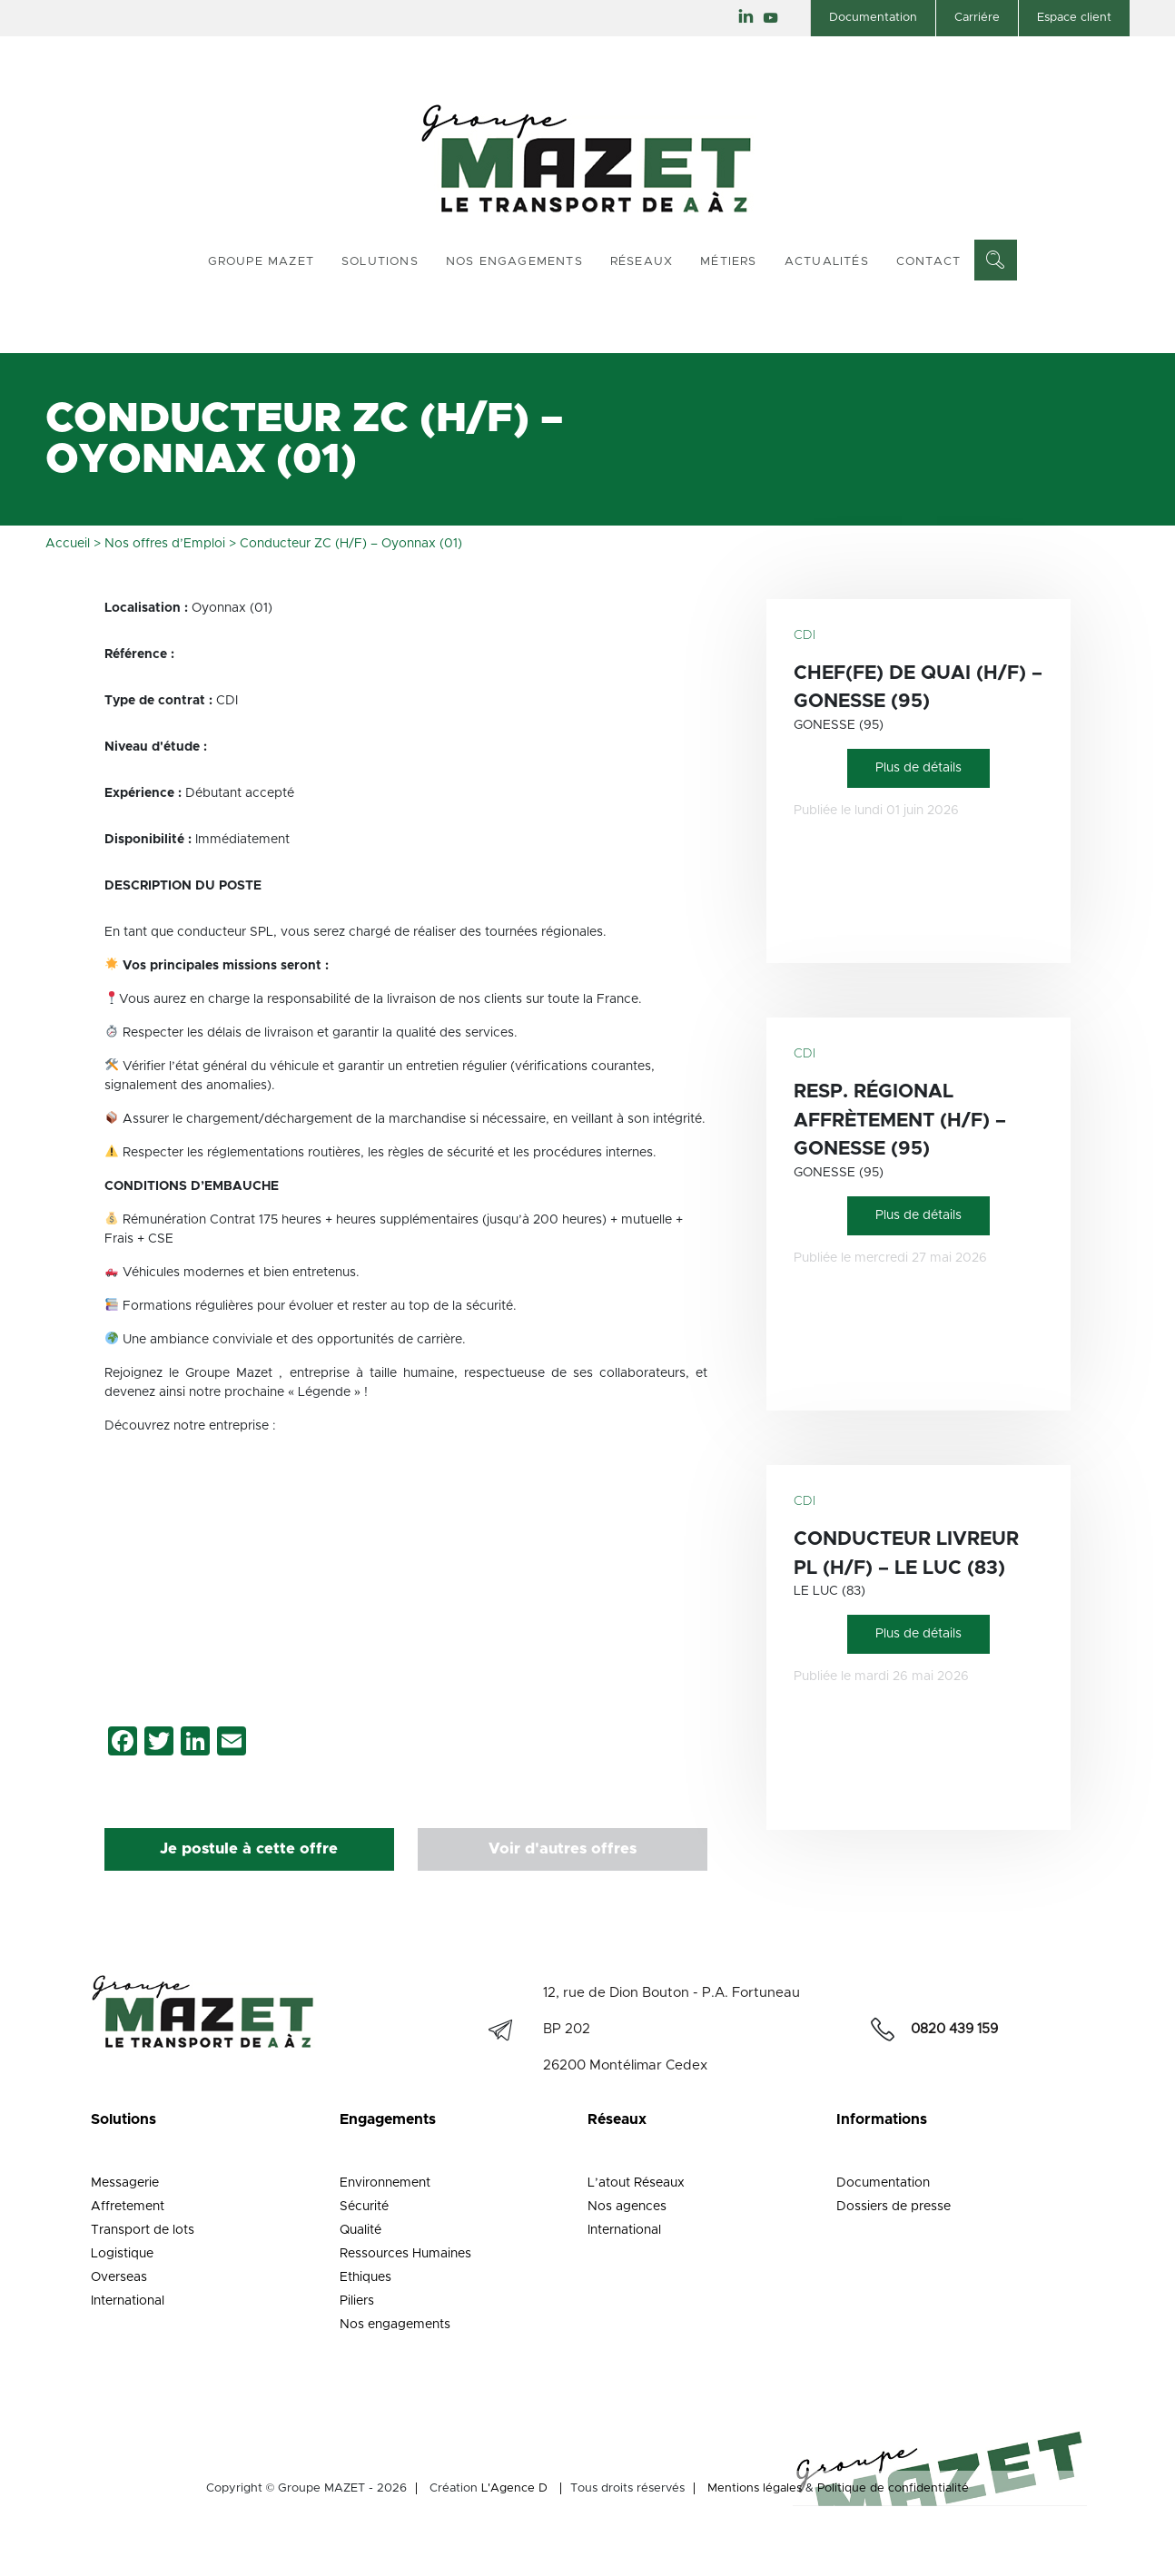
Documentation (873, 18)
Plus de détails (918, 768)
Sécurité (364, 2206)
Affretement (127, 2206)
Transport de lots (142, 2230)
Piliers (357, 2301)
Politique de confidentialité (893, 2488)
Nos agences (627, 2206)
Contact (928, 262)
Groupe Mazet (261, 262)
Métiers (728, 262)
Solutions (380, 262)
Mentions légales (754, 2488)
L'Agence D (514, 2488)
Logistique (122, 2253)
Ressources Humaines (405, 2253)
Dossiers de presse (893, 2206)
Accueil (67, 543)
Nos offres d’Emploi (164, 543)
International (127, 2301)
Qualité (360, 2230)
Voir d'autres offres (563, 1849)
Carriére (977, 18)
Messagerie (125, 2183)
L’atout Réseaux (636, 2183)
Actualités (827, 262)
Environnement (385, 2183)
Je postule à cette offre (249, 1849)
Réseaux (641, 262)
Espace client (1074, 18)
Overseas (119, 2277)
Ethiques (365, 2277)
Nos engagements (514, 262)
